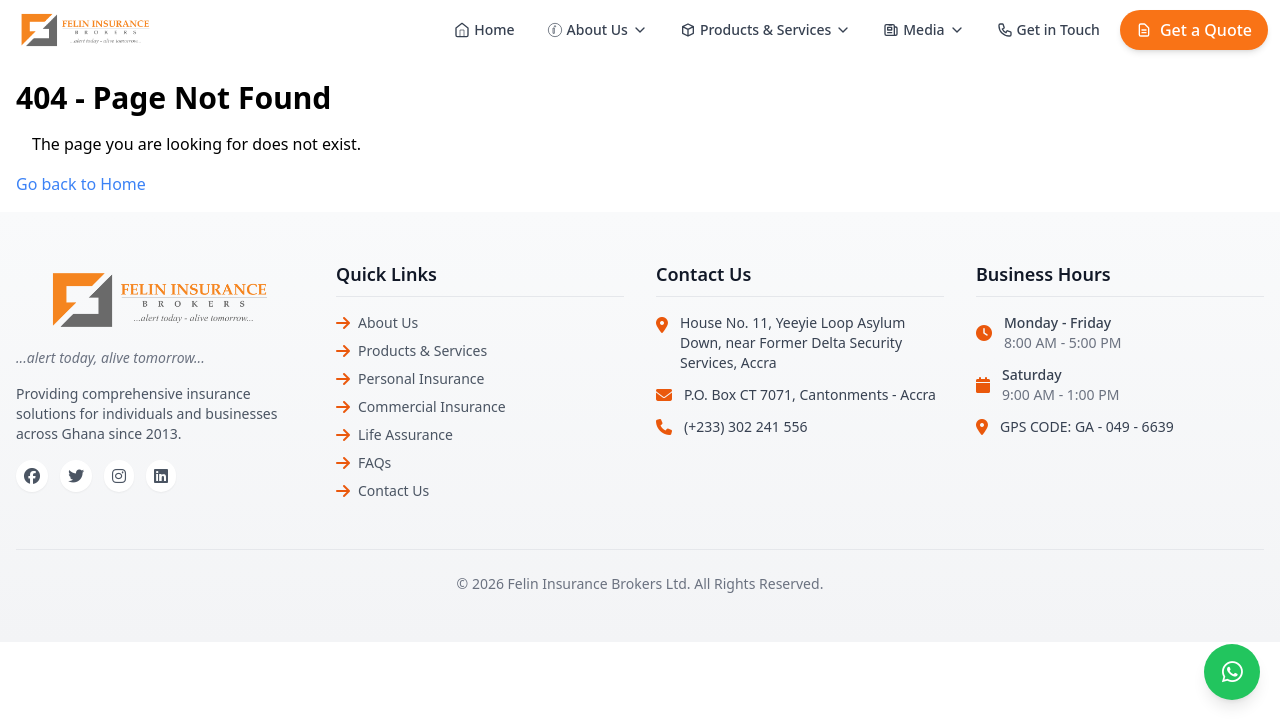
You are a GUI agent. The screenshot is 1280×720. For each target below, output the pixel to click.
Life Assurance (405, 434)
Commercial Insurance (432, 406)
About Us (388, 322)
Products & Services (422, 350)
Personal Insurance (421, 378)
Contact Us (393, 490)
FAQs (374, 462)
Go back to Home (81, 184)
